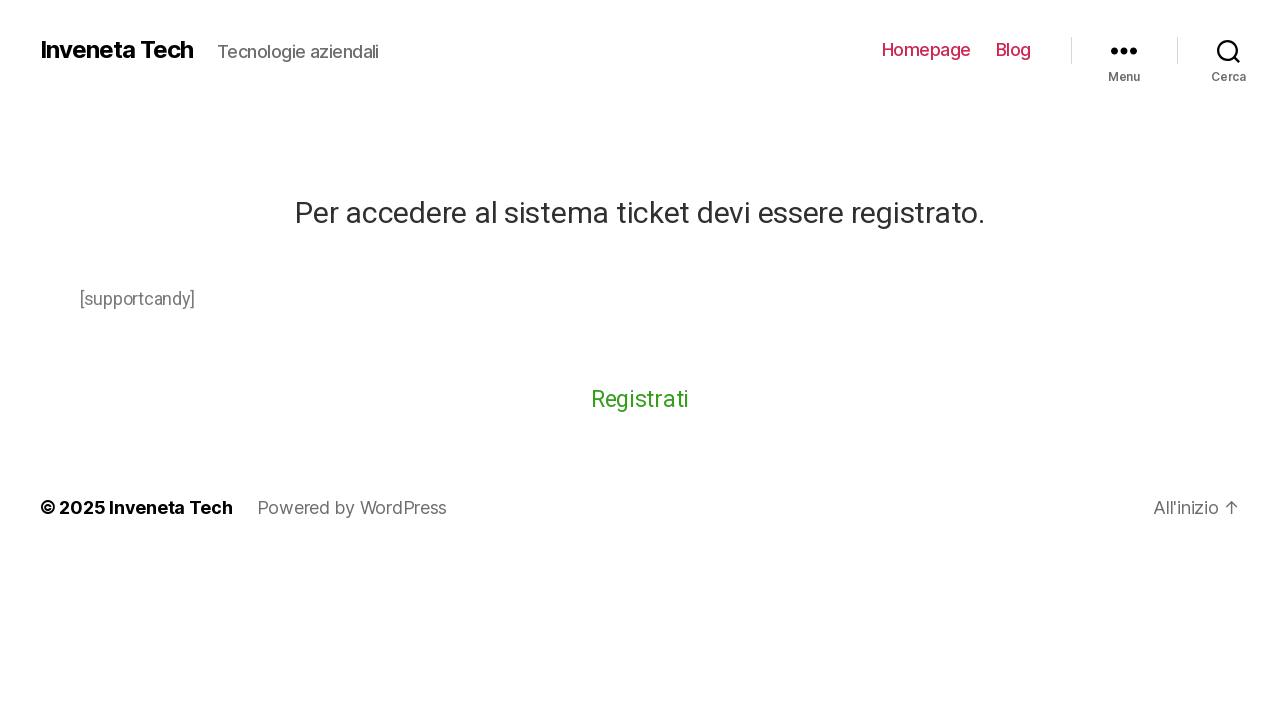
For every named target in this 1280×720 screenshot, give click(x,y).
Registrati (640, 399)
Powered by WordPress (352, 507)
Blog (1013, 49)
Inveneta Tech (116, 50)
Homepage (926, 49)
